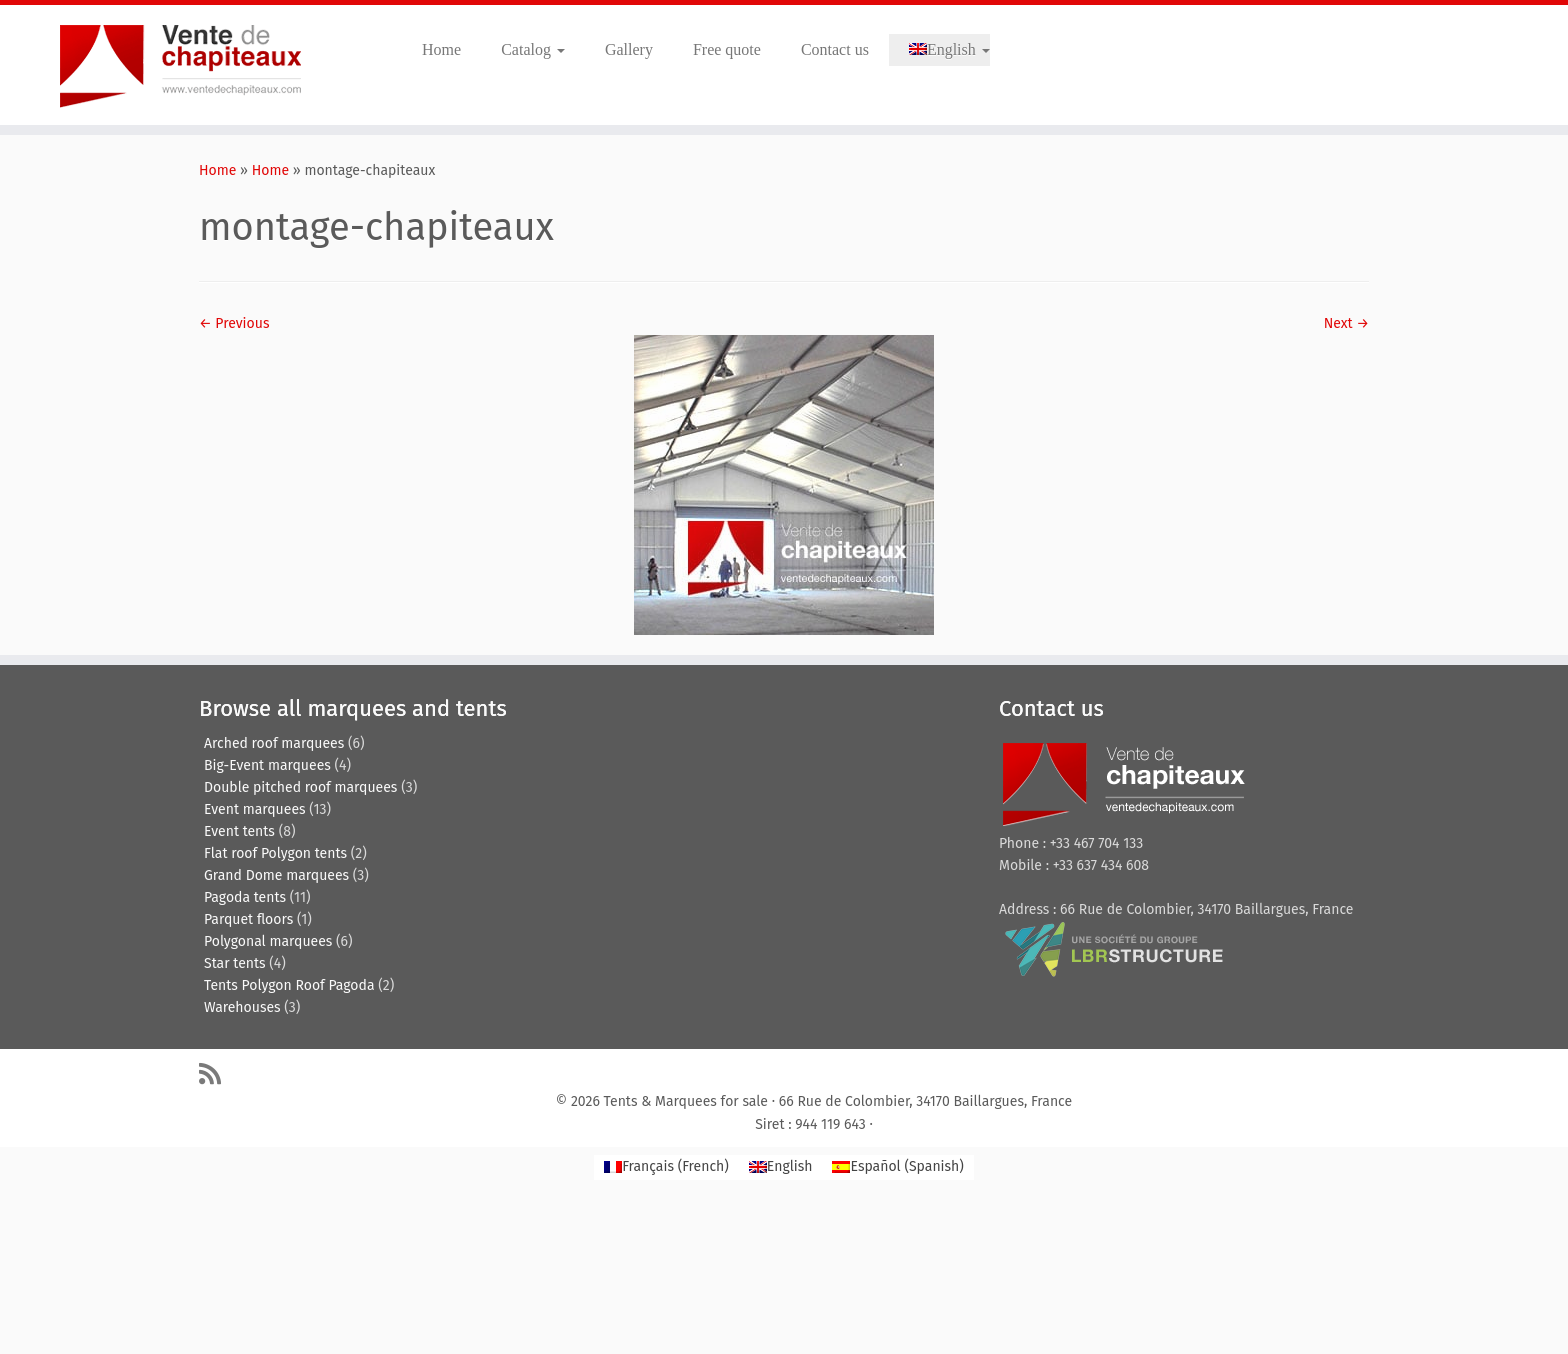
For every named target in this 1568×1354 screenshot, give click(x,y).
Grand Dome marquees (276, 875)
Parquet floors (248, 919)
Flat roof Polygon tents (275, 853)
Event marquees (255, 809)
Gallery (629, 49)
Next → (1346, 323)
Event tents (239, 831)
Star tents (235, 963)
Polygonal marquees (268, 941)
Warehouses (242, 1007)
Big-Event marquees (267, 765)
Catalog (533, 49)
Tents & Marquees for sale (686, 1101)
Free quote (727, 49)
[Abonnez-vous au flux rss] (216, 1073)
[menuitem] (939, 50)
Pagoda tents (245, 897)
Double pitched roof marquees (300, 787)
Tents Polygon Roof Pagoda (289, 985)
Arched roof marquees (274, 743)
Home (441, 49)
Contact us (835, 49)
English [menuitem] (790, 1166)
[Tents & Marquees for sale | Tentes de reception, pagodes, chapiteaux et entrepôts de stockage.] (181, 65)
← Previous (234, 323)
